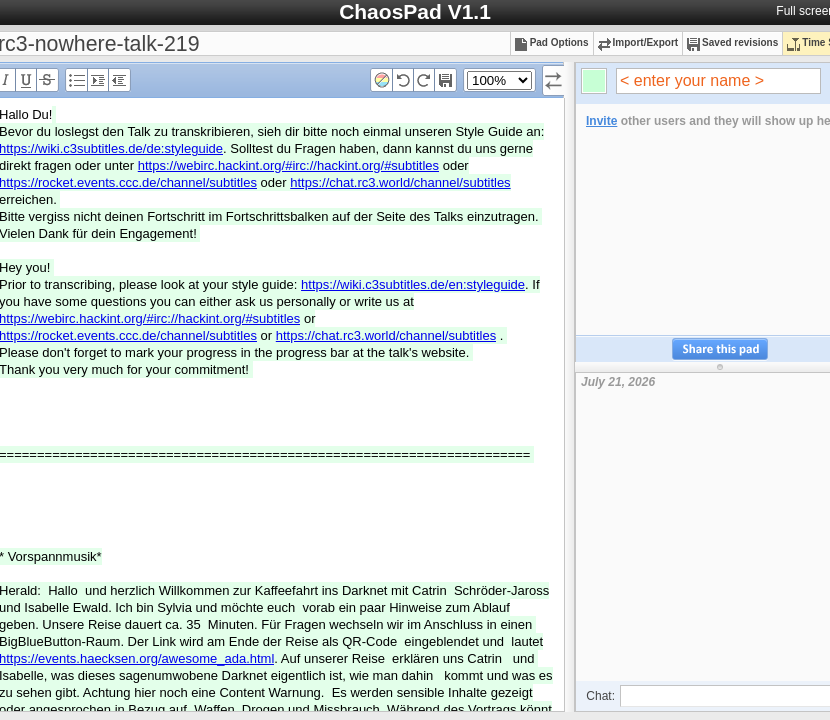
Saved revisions (732, 42)
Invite (601, 121)
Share (720, 349)
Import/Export (638, 42)
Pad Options (552, 42)
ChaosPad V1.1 (415, 11)
